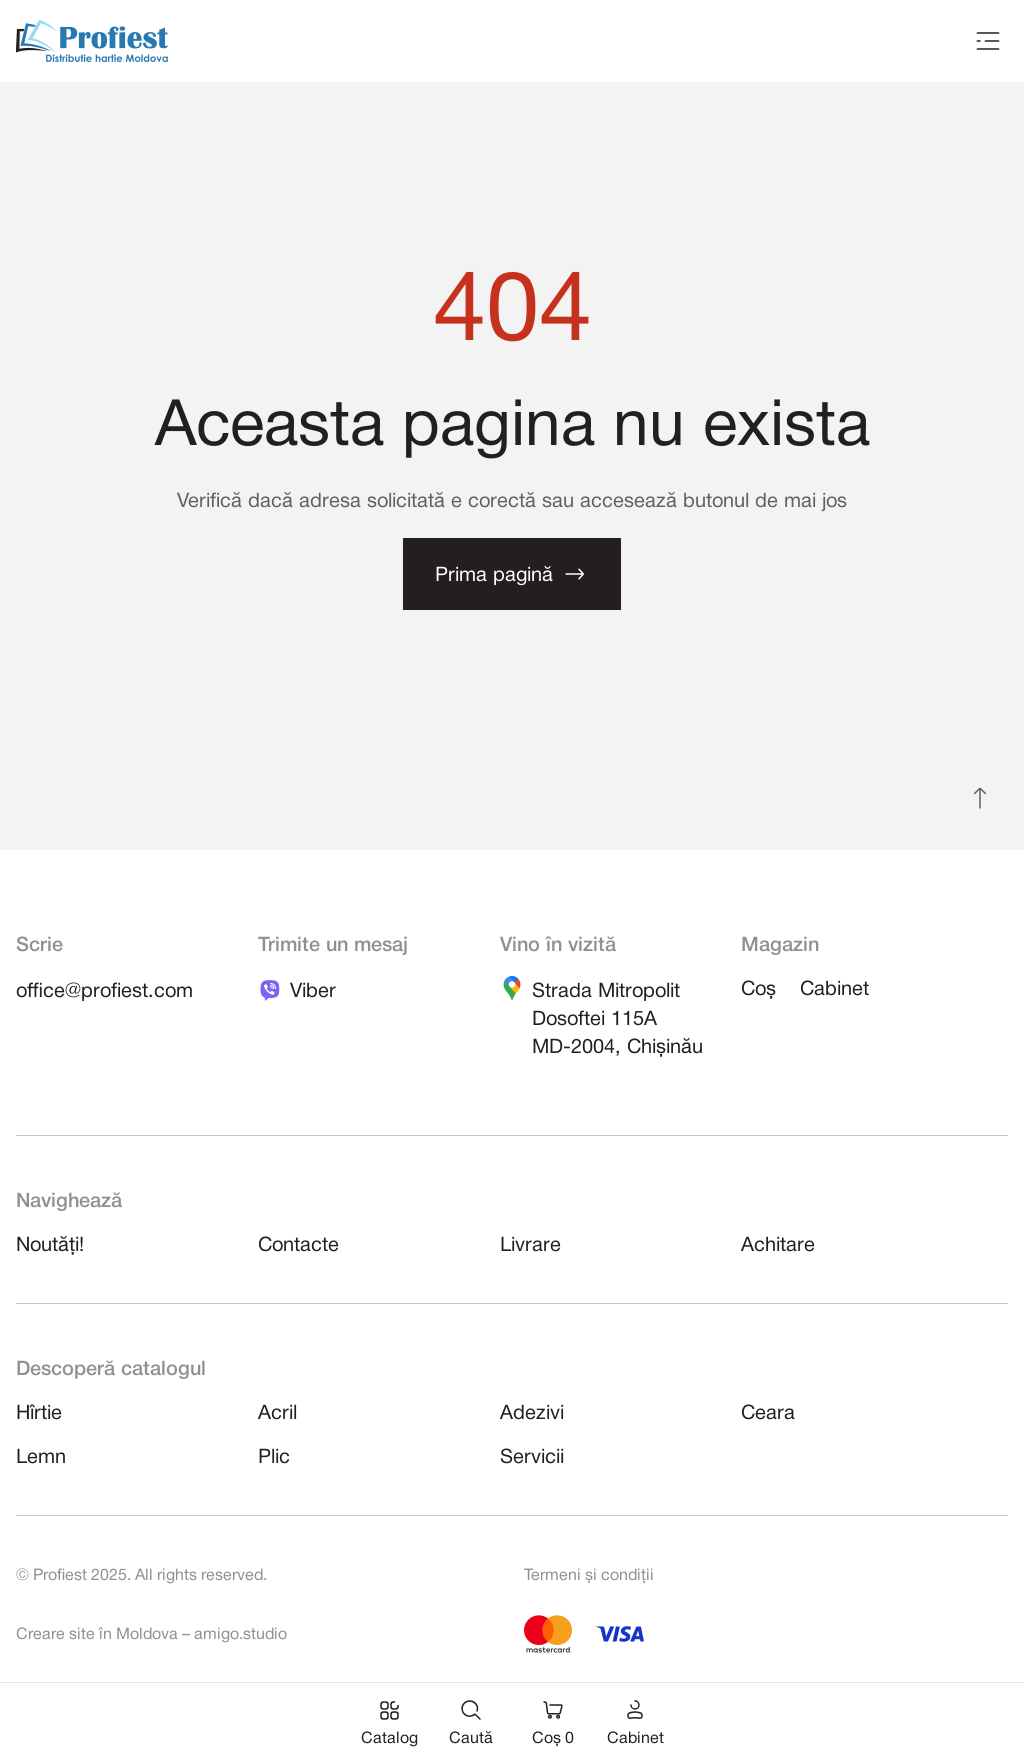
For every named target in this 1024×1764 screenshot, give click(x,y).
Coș (758, 990)
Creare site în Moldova (97, 1635)
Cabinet (834, 990)
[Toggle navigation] (988, 41)
